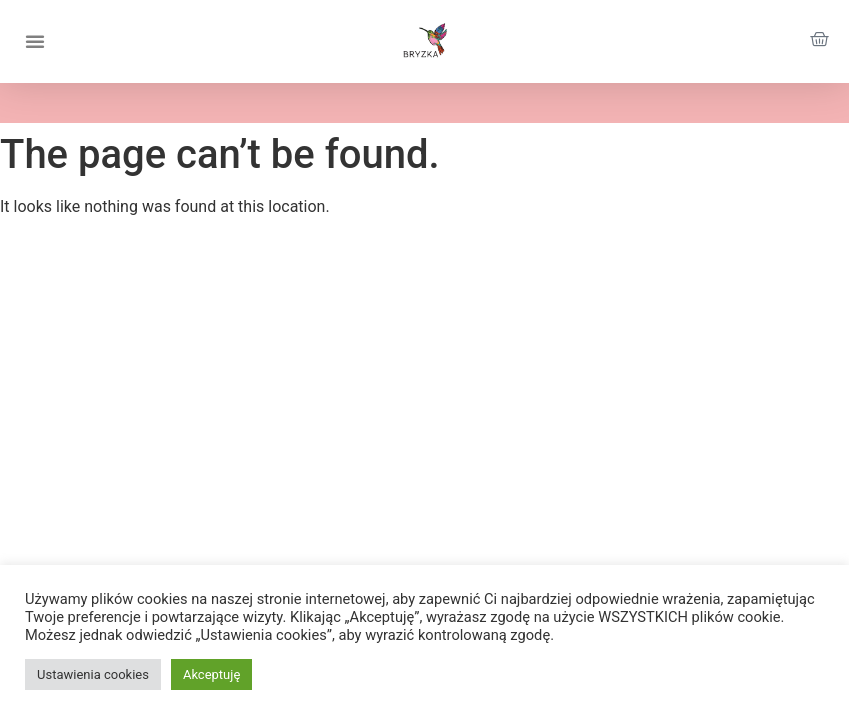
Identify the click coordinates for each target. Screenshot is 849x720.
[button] (35, 41)
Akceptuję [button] (211, 674)
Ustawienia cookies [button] (93, 674)
